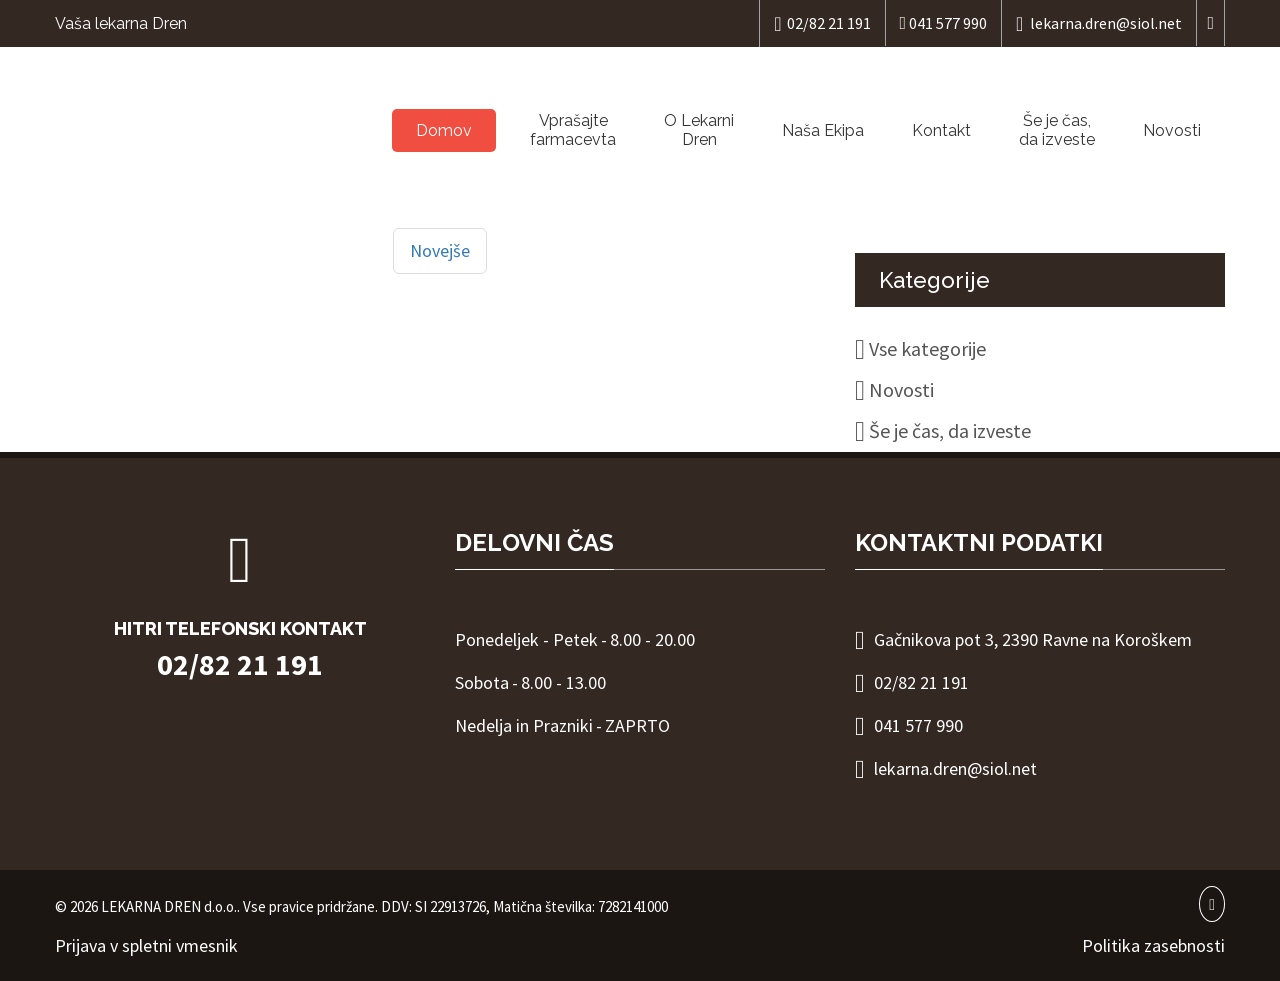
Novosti (1172, 130)
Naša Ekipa (823, 130)
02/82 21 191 (822, 23)
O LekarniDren (699, 130)
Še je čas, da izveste (1057, 130)
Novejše (440, 250)
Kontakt (941, 130)
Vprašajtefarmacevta (573, 130)
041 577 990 (944, 23)
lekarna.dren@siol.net (1099, 23)
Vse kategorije (927, 348)
